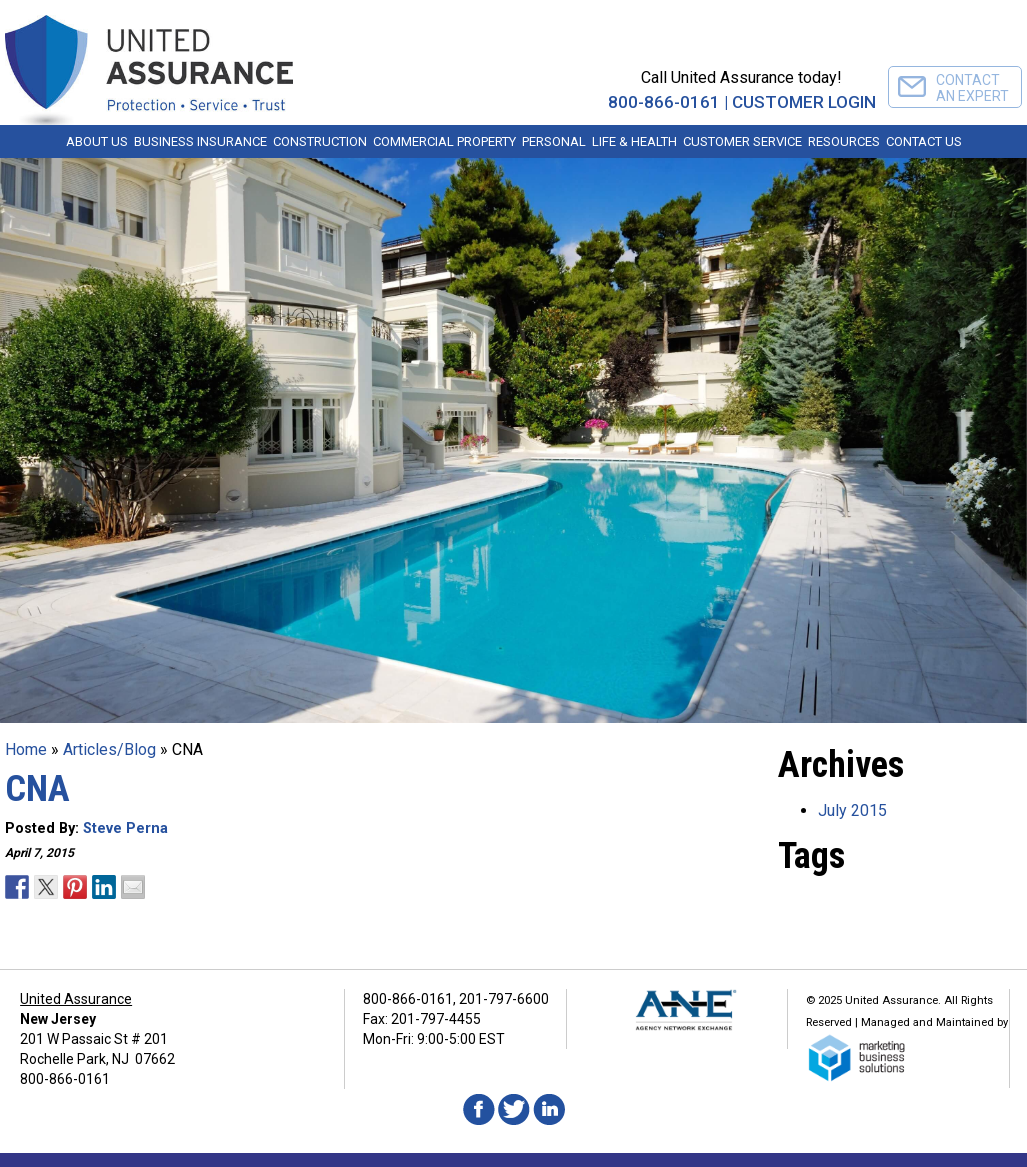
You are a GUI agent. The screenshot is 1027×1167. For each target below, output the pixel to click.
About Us (97, 141)
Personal (554, 141)
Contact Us (924, 141)
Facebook (479, 1110)
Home (26, 749)
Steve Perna (125, 828)
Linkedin (549, 1110)
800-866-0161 (664, 102)
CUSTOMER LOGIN (804, 102)
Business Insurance (200, 141)
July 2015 (852, 810)
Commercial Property (444, 141)
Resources (844, 141)
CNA (37, 789)
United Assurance (76, 999)
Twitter (514, 1110)
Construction (320, 141)
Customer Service (742, 141)
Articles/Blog (109, 749)
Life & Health (634, 141)
